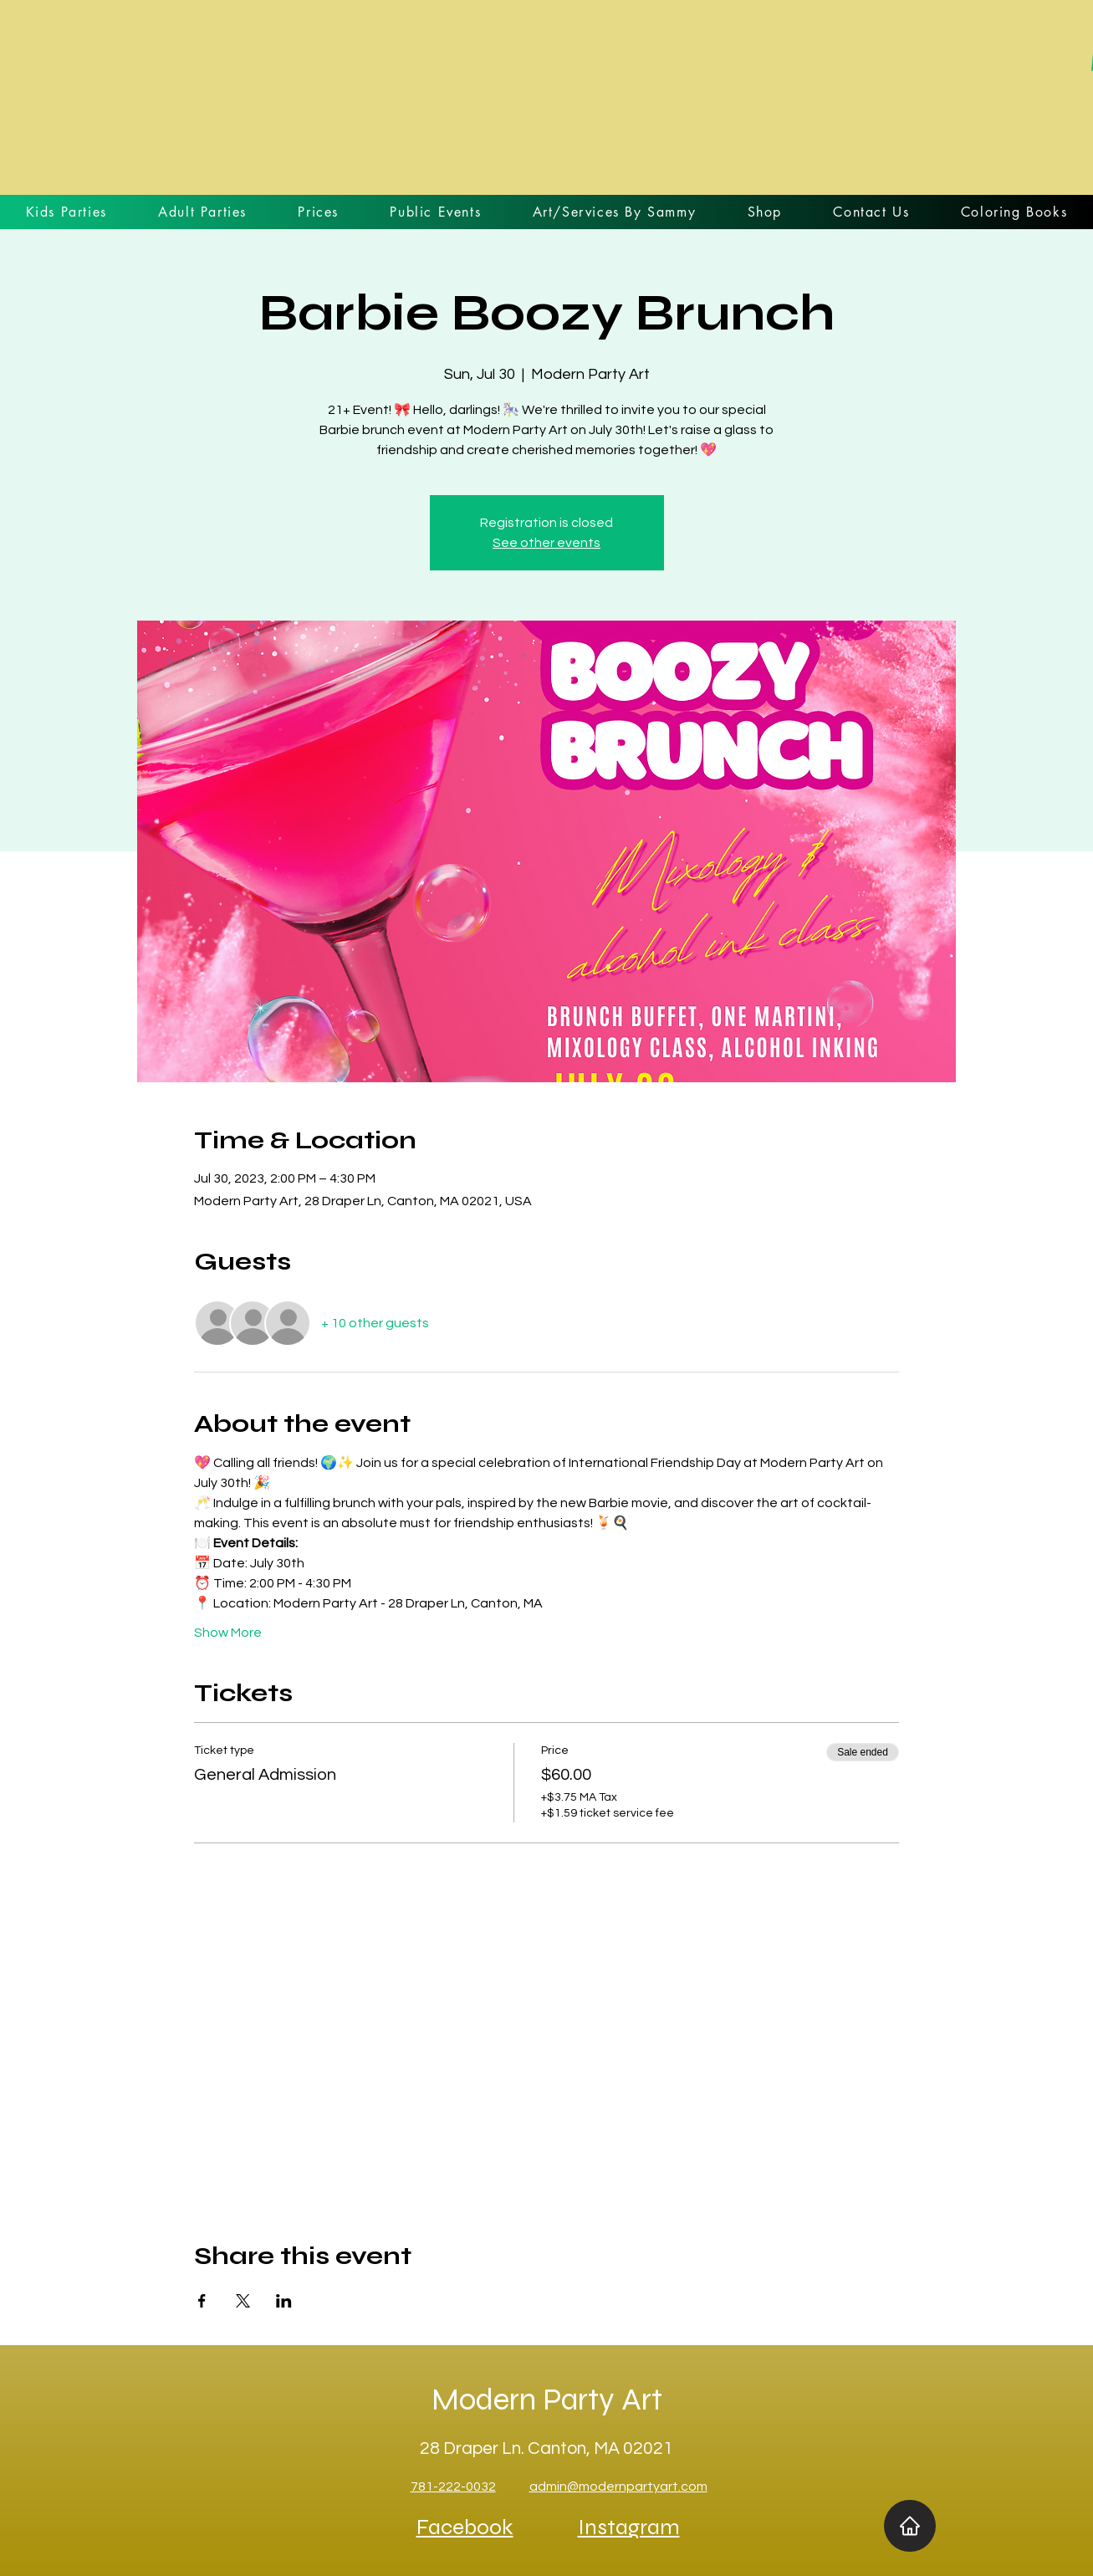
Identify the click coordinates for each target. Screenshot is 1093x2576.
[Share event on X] (243, 2301)
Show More (228, 1632)
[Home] (910, 2526)
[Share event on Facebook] (202, 2301)
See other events (546, 542)
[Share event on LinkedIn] (284, 2301)
